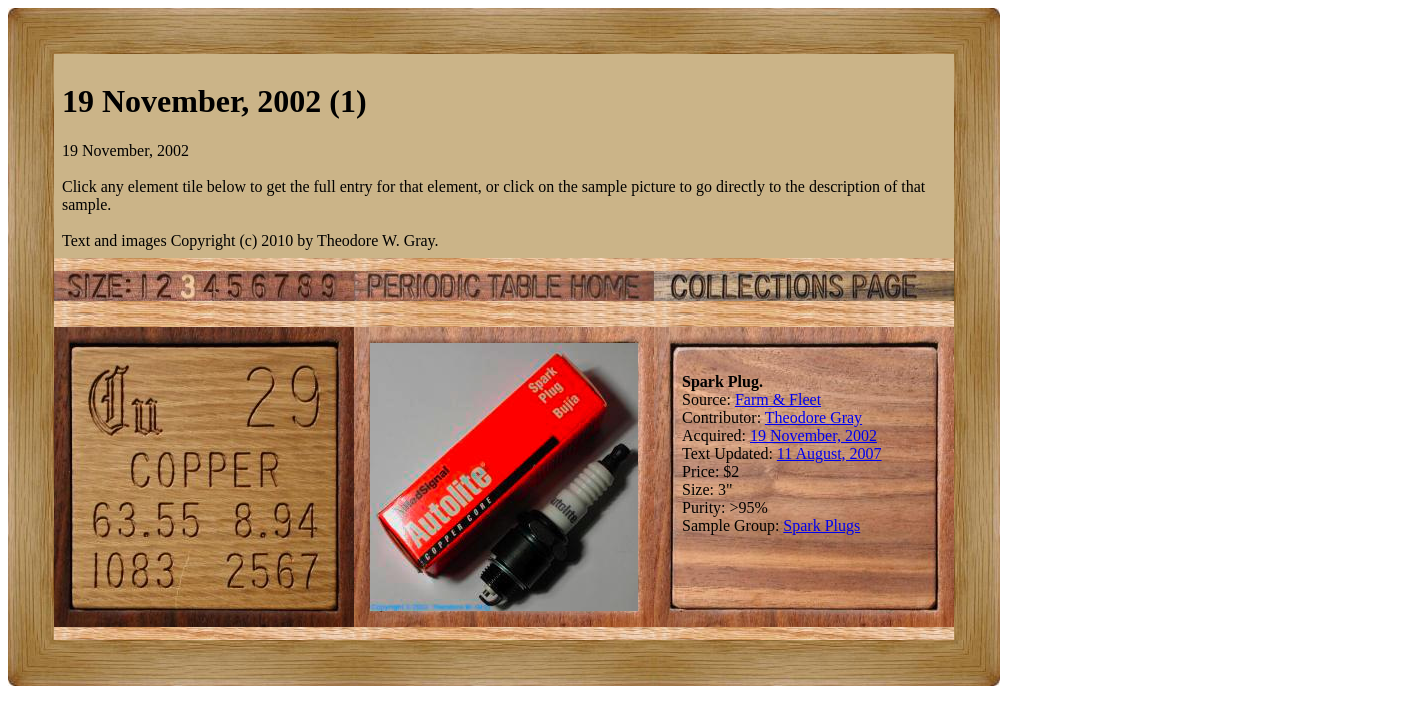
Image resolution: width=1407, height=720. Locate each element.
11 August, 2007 (829, 453)
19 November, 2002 (813, 435)
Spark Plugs (821, 525)
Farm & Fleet (778, 399)
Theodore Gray (813, 417)
